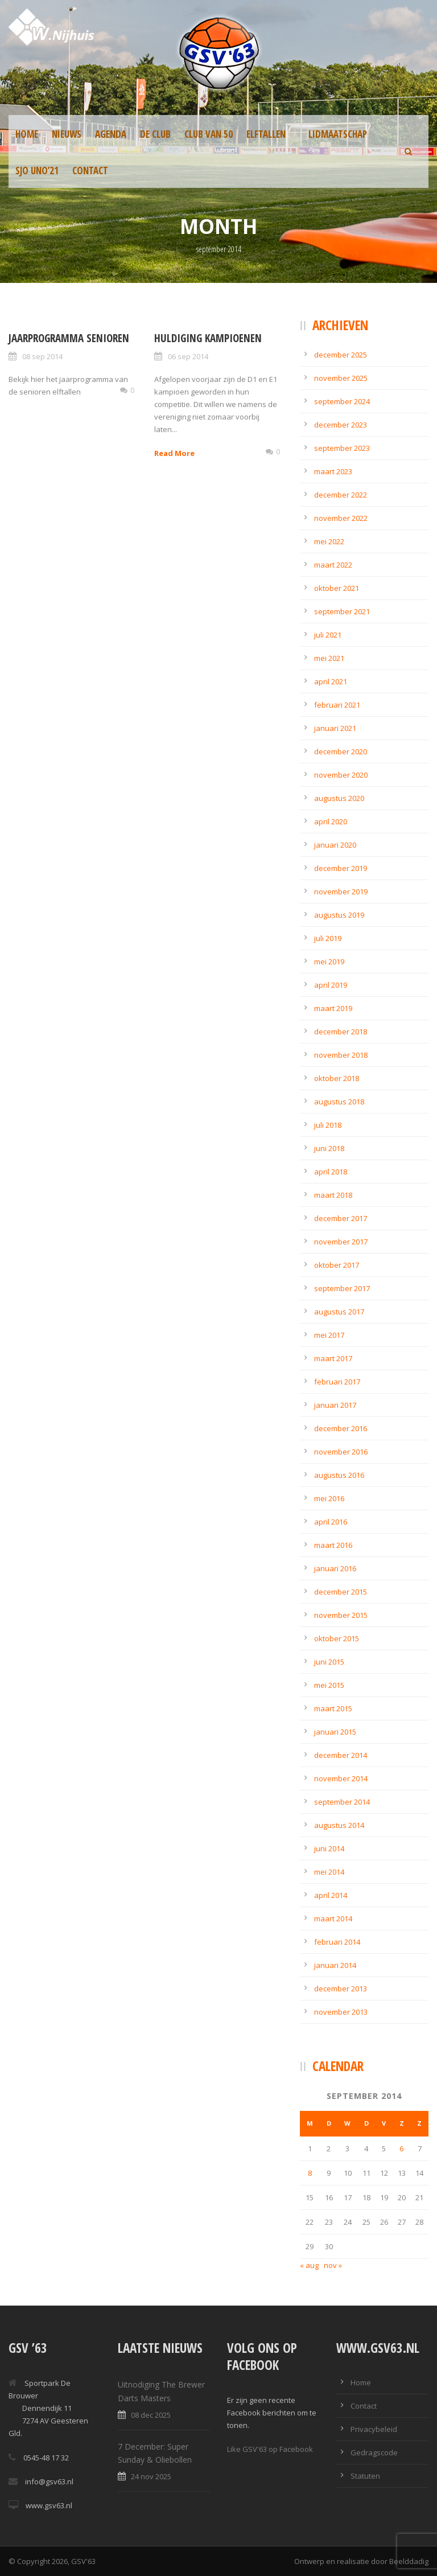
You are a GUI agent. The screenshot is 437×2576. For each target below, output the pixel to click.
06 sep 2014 (188, 356)
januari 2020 (335, 845)
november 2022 (341, 518)
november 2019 (341, 891)
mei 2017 (329, 1335)
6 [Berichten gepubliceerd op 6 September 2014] (401, 2148)
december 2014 (340, 1755)
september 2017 (342, 1288)
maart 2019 (333, 1008)
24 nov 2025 (151, 2476)
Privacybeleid (374, 2429)
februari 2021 (337, 705)
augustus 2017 (339, 1312)
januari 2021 (335, 728)
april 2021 (330, 681)
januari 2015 (335, 1732)
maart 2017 (333, 1358)
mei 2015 (329, 1685)
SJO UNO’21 (37, 170)
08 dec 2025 (151, 2415)
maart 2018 (333, 1195)
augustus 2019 (339, 915)
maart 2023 (333, 471)
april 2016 (330, 1522)
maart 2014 (333, 1918)
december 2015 (340, 1592)
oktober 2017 (336, 1265)
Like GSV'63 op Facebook (270, 2449)
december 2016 (340, 1428)
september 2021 (342, 611)
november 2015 (341, 1615)
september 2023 (342, 448)
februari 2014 (337, 1942)
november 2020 (341, 775)
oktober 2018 (336, 1078)
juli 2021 (327, 635)
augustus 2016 (339, 1475)
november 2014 (341, 1778)
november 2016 (341, 1452)
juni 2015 (329, 1662)
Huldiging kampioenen (208, 338)
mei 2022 (329, 541)
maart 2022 (333, 565)
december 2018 (340, 1031)
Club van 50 (208, 134)
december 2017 (340, 1218)
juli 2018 (327, 1125)
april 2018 (330, 1171)
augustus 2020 (339, 798)
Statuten (365, 2476)
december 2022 (340, 495)
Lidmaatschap (337, 134)
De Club (155, 134)
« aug (309, 2265)
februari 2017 (337, 1382)
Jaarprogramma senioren (69, 338)
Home (26, 134)
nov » (333, 2265)
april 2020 (330, 821)
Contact (90, 170)
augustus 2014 (339, 1825)
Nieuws (66, 134)
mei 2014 (329, 1872)
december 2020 (340, 751)
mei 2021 (329, 658)
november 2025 (341, 378)
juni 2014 (329, 1848)
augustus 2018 (339, 1101)
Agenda (110, 134)
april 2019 (330, 985)
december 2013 (340, 1988)
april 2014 (330, 1895)
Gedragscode (374, 2452)
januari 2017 (335, 1405)
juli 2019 (327, 938)
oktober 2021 (336, 588)
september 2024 (342, 401)
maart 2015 (333, 1708)
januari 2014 (335, 1965)
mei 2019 (329, 961)
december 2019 (340, 868)
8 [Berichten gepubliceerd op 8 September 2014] (310, 2173)
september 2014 (342, 1802)
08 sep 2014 (42, 356)
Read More (174, 453)
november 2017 (341, 1241)
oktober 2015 (336, 1638)
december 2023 (340, 425)
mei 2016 (329, 1498)
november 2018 (341, 1055)
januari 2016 (335, 1568)
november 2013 (341, 2012)
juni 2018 (329, 1148)
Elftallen (266, 134)
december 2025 (340, 355)
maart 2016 (333, 1545)
